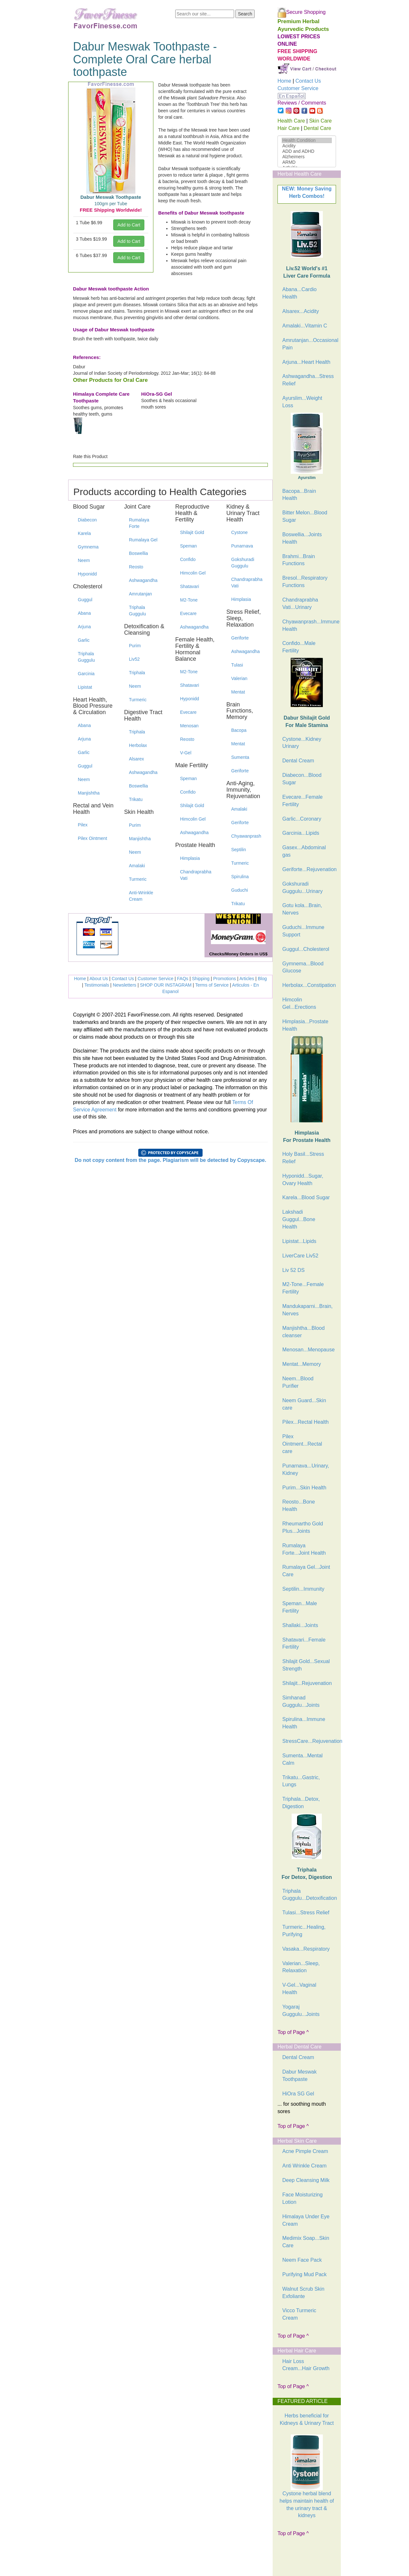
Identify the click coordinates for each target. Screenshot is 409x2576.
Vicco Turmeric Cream (299, 2314)
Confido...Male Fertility (298, 646)
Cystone (239, 532)
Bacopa (238, 730)
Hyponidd (87, 573)
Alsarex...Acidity (300, 311)
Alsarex (136, 758)
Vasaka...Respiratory (306, 1949)
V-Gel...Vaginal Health (299, 1988)
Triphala (137, 672)
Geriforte (240, 637)
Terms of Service (212, 985)
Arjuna (84, 626)
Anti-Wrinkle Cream (141, 896)
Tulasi (237, 664)
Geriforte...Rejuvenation (309, 869)
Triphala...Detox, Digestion (301, 1802)
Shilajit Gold (192, 532)
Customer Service (155, 978)
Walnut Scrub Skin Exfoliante (303, 2292)
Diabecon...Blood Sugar (302, 778)
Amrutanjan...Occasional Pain (309, 343)
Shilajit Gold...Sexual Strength (306, 1665)
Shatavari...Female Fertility (303, 1643)
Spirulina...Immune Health (303, 1722)
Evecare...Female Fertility (302, 800)
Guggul (85, 599)
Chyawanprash (246, 836)
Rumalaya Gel (143, 539)
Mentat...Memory (301, 1364)
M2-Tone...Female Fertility (303, 1288)
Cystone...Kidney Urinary (301, 742)
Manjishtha (89, 793)
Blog (262, 978)
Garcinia (86, 673)
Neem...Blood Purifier (298, 1382)
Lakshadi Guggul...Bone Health (298, 1219)
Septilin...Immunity (303, 1589)
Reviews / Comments (301, 103)
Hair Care (288, 128)
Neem (84, 560)
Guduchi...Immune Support (303, 931)
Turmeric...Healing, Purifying (304, 1930)
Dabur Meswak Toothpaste (299, 2075)
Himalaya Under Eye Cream (306, 2220)
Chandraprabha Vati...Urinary (300, 603)
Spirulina (240, 876)
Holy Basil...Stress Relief (303, 1157)
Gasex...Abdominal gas (304, 851)
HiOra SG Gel (298, 2093)
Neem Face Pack (302, 2260)
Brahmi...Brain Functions (298, 560)
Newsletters (124, 985)
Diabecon (87, 519)
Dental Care (317, 128)
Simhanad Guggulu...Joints (301, 1701)
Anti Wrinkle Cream (304, 2165)
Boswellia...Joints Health (302, 538)
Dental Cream (298, 760)
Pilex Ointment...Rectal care (302, 1444)
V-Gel (185, 752)
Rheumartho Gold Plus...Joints (302, 1527)
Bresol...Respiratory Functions (305, 581)
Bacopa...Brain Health (299, 494)
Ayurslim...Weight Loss (302, 401)
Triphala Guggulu (86, 657)
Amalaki (137, 865)
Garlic (84, 640)
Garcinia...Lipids (300, 833)
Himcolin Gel (192, 572)
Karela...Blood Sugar (306, 1197)
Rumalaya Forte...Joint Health (304, 1549)
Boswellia (138, 553)
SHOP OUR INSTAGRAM (166, 985)
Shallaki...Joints (300, 1625)
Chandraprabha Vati (195, 875)
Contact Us (123, 978)
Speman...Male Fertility (299, 1607)
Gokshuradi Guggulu (242, 562)
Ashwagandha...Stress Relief (308, 379)
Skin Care (320, 121)
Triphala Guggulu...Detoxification (309, 1894)
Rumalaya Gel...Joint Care (306, 1570)
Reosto (136, 566)
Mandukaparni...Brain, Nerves (307, 1309)
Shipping (201, 978)
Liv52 (134, 659)
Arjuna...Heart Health (306, 362)
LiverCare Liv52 (300, 1255)
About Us (98, 978)
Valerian (239, 678)
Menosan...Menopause (308, 1349)
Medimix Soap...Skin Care (305, 2241)
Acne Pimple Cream (305, 2151)
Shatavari (189, 586)
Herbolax (138, 745)
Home (80, 978)
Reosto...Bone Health (298, 1505)
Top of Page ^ (293, 2032)
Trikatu (135, 799)
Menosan (189, 725)
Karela (84, 533)
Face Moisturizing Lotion (302, 2198)
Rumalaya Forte (139, 523)
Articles (246, 978)
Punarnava (242, 545)
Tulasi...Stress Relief (305, 1912)
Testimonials (96, 985)
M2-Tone (188, 600)
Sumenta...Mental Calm (302, 1759)
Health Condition (307, 140)
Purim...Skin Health (304, 1487)
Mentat (238, 692)
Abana (84, 613)
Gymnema (88, 546)
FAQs (182, 978)
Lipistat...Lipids (299, 1241)
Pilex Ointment (92, 838)
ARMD (307, 162)
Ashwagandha (143, 580)
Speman (188, 545)
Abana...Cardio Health (299, 293)
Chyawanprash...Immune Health (309, 625)
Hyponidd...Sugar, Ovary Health (302, 1179)
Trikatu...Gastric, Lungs (301, 1781)
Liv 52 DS (293, 1270)
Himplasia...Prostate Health (305, 1025)
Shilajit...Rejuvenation (307, 1683)
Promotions (224, 978)
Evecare (188, 613)
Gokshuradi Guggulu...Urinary (302, 887)
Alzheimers (307, 157)
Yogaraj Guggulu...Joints (301, 2010)
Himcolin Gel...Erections (299, 1003)
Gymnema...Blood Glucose (302, 967)
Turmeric (138, 699)
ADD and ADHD (307, 151)
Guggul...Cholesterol (305, 949)
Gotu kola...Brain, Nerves (302, 909)
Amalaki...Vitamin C (304, 325)
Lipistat (85, 687)
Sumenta (240, 757)
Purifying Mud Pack (304, 2274)
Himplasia (190, 858)
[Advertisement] (309, 2559)
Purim (135, 645)
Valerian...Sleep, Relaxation (301, 1967)
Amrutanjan (140, 593)
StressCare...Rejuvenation (309, 1741)
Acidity (307, 146)
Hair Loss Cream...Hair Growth (306, 2365)
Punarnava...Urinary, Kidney (305, 1469)
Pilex (82, 824)
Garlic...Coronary (301, 819)
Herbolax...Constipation (309, 985)
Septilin (238, 849)
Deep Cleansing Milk (306, 2180)
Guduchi (239, 890)
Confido (187, 559)
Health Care (291, 121)
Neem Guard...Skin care (304, 1404)
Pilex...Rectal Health (305, 1422)
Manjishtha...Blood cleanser (303, 1331)
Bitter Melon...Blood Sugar (304, 516)
